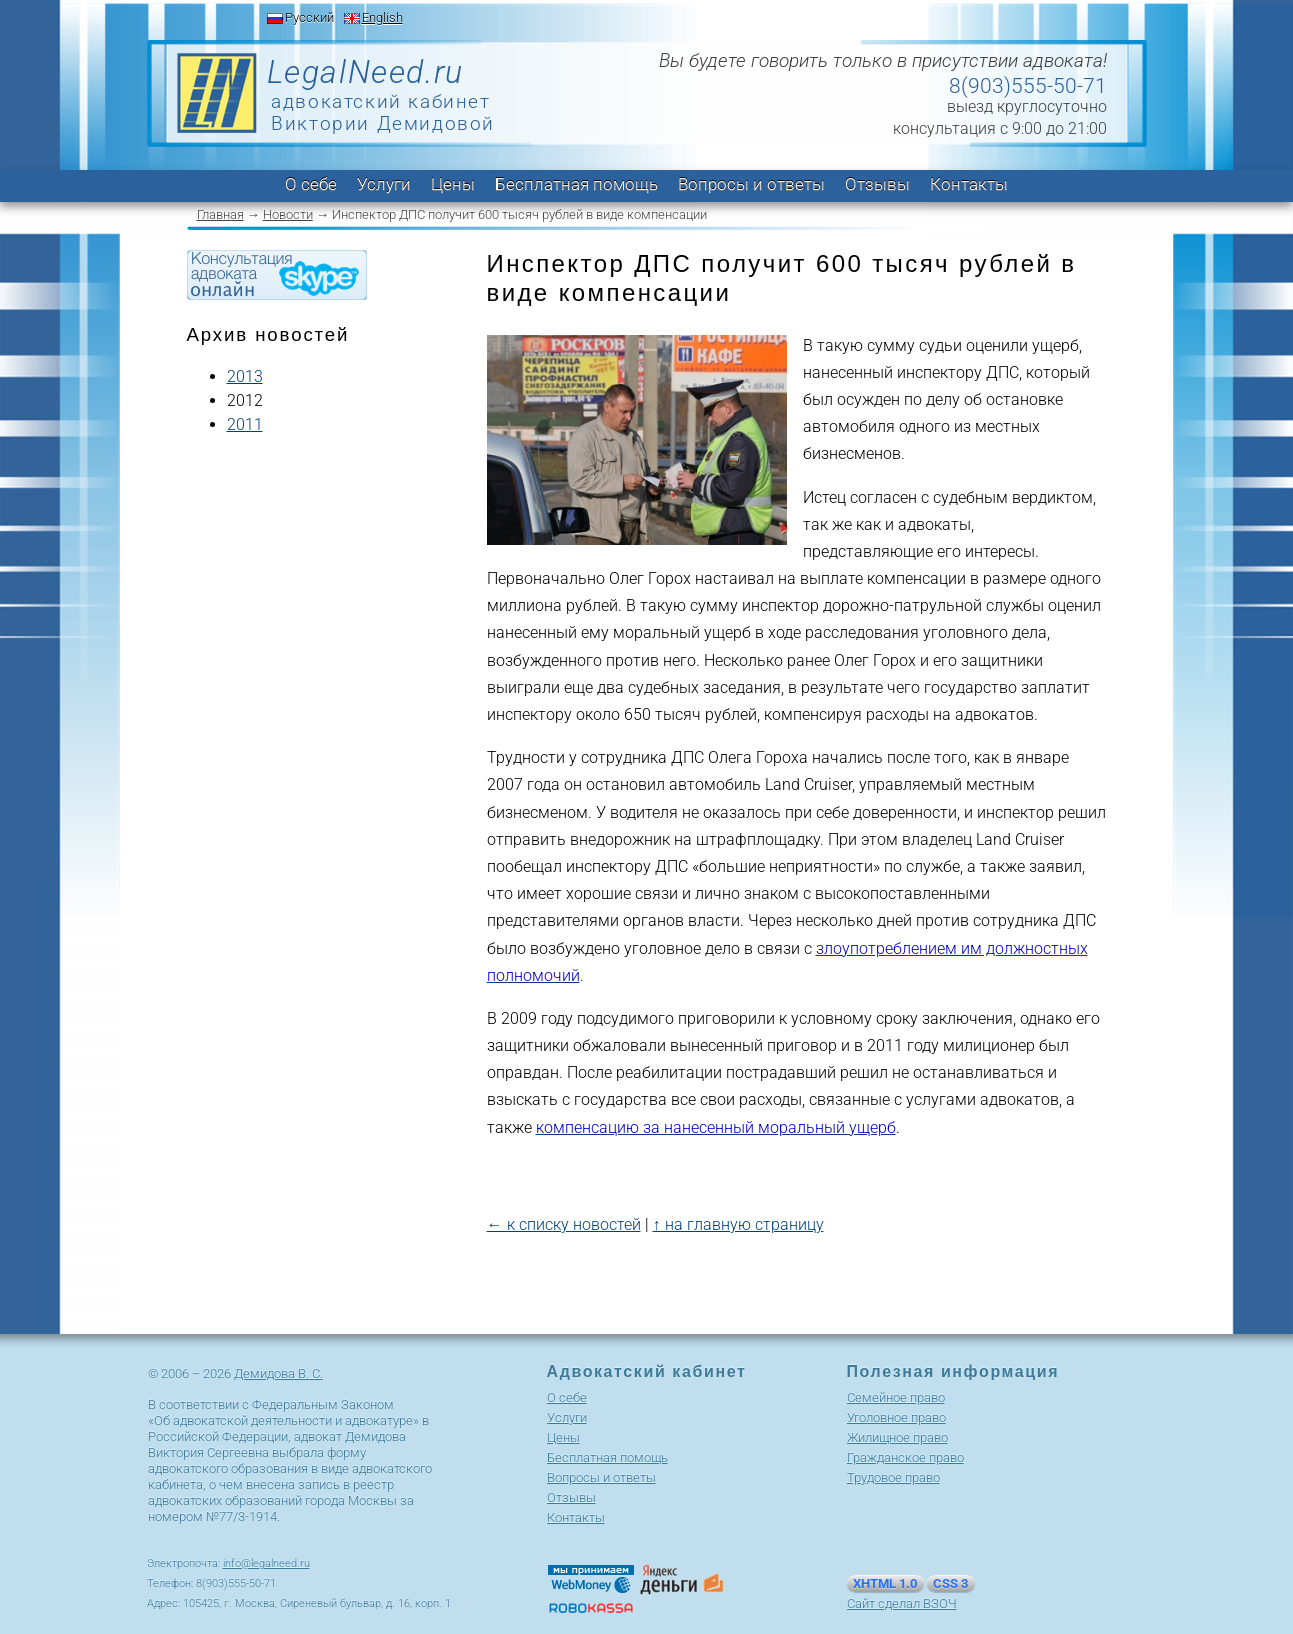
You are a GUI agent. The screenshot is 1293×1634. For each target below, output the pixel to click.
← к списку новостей (564, 1224)
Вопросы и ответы (751, 184)
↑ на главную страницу (738, 1224)
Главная (220, 214)
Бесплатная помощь (576, 184)
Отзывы (877, 184)
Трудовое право (893, 1477)
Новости (288, 214)
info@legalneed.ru (266, 1563)
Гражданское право (905, 1457)
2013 (245, 376)
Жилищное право (897, 1437)
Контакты (969, 184)
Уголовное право (896, 1417)
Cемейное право (896, 1397)
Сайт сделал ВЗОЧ (902, 1603)
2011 (245, 424)
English (382, 17)
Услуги (384, 184)
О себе (311, 184)
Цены (453, 184)
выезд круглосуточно (1027, 106)
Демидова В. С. (278, 1373)
